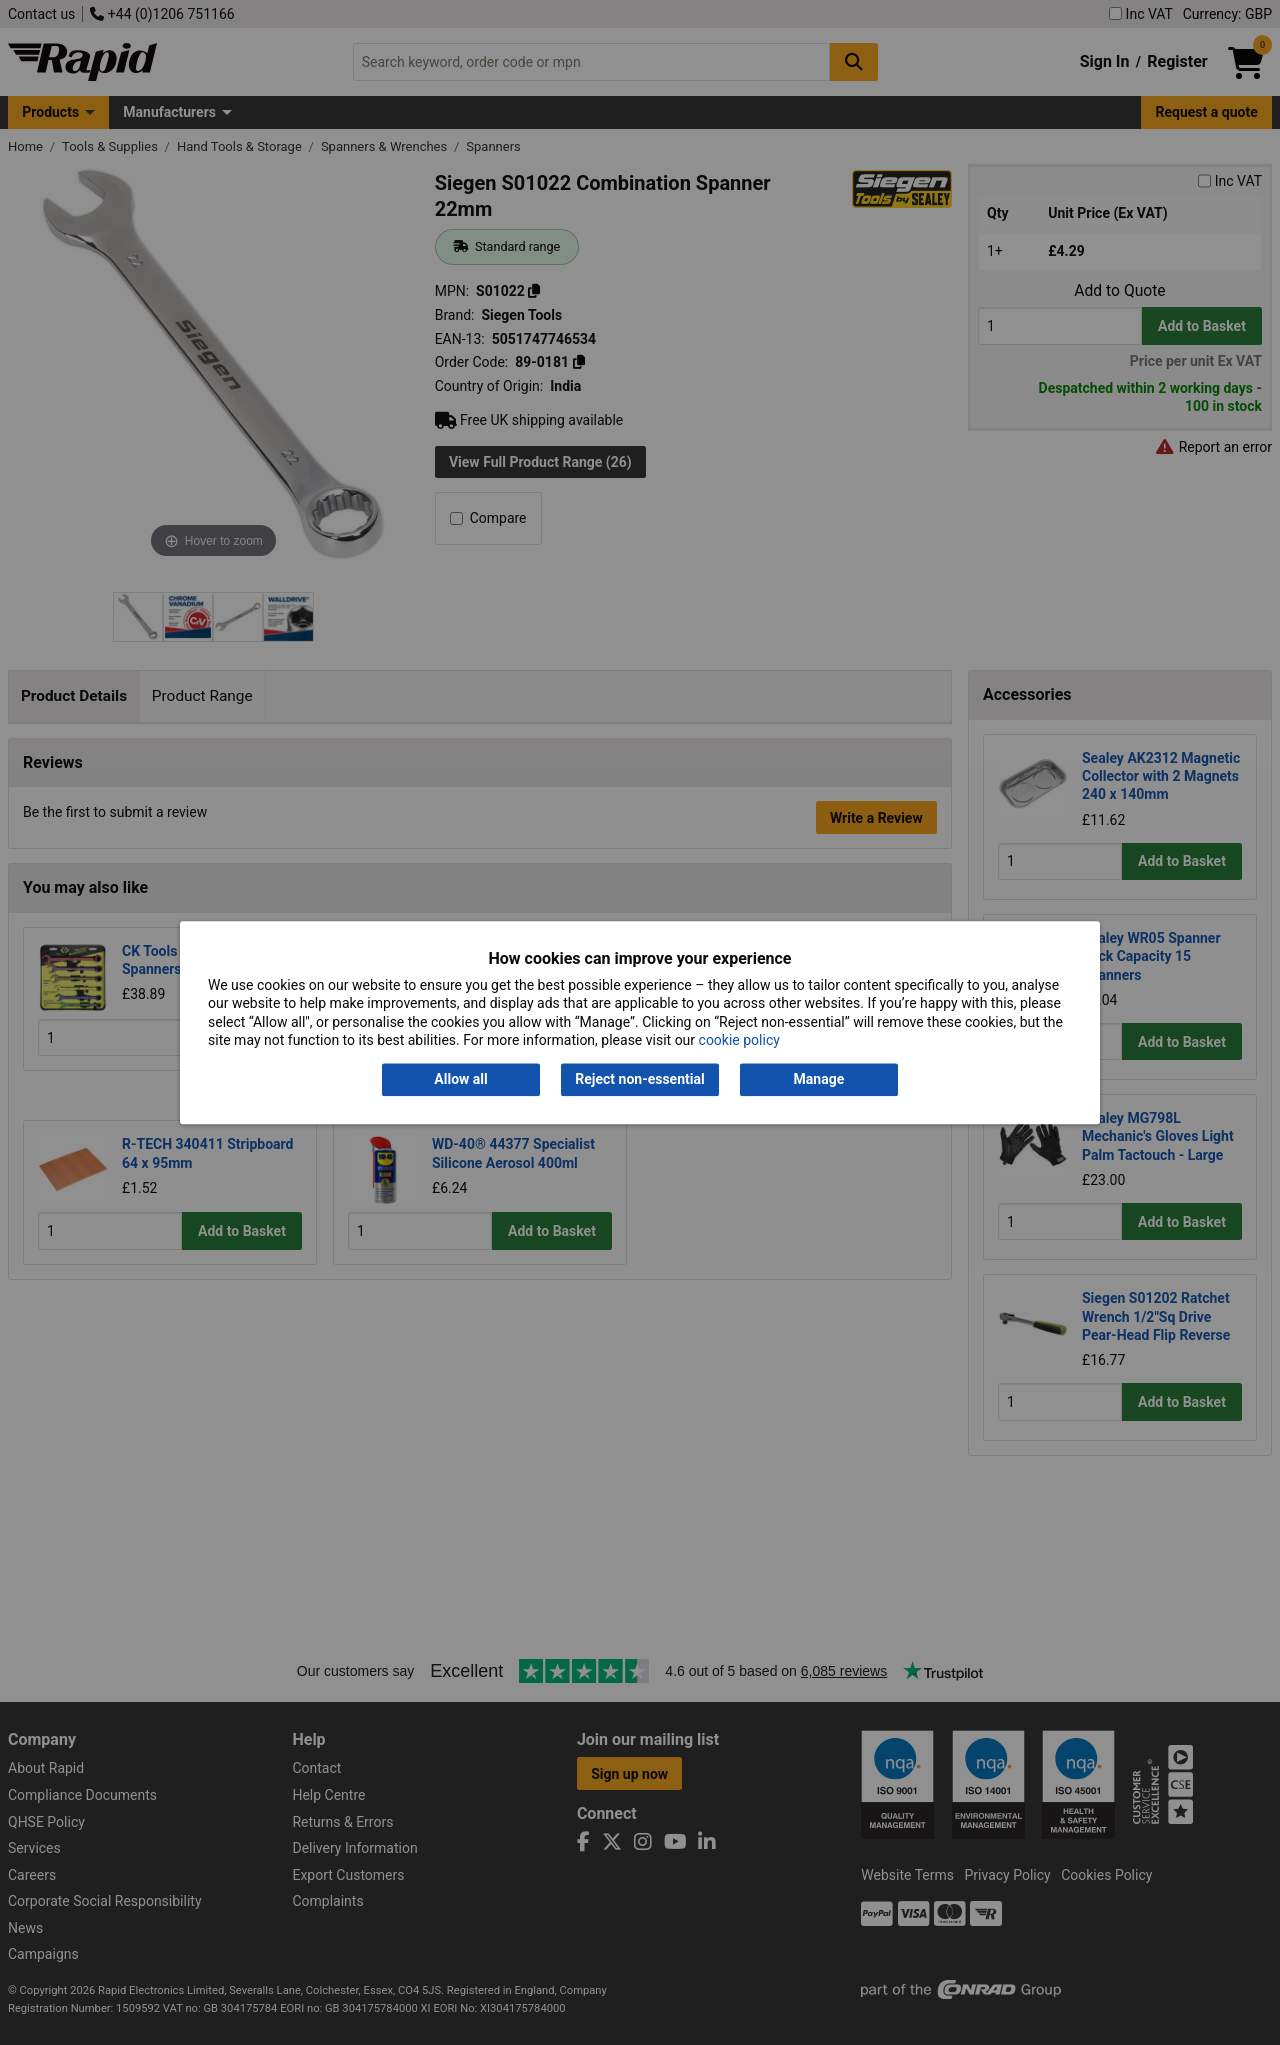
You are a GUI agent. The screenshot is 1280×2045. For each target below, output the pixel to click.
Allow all (460, 1080)
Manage (819, 1080)
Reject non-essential (639, 1080)
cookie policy (739, 1040)
